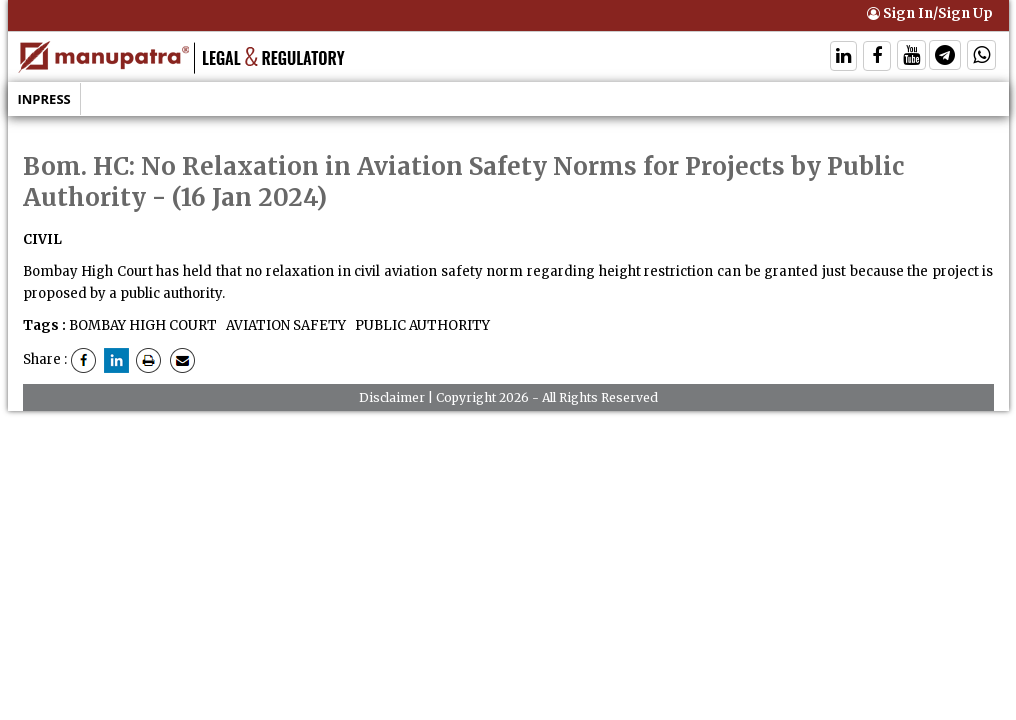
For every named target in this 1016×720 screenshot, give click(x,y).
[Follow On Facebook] (877, 57)
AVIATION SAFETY (284, 325)
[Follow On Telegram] (945, 57)
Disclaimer (392, 397)
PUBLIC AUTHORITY (421, 325)
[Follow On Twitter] (911, 57)
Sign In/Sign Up (930, 13)
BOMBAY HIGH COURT (143, 325)
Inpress (44, 99)
